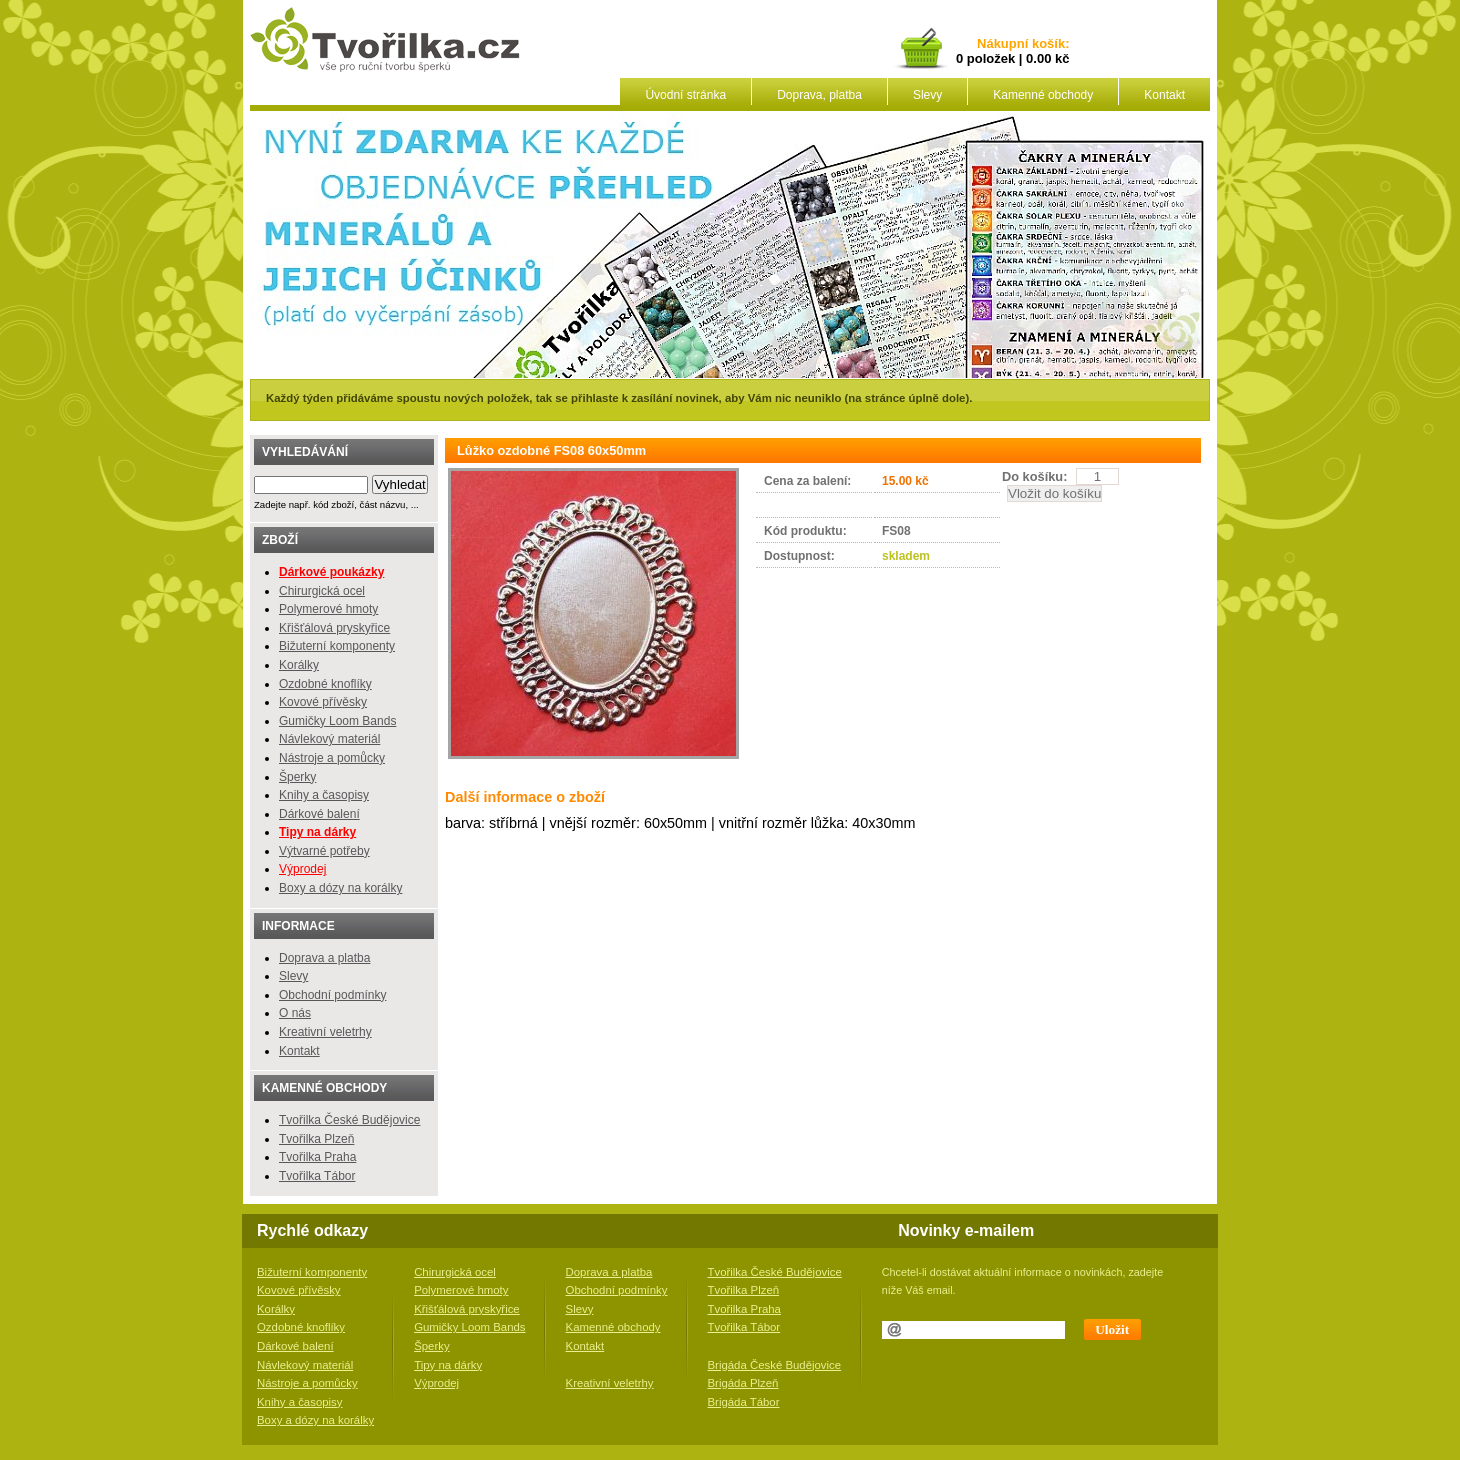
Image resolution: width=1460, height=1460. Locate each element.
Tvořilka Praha (317, 1157)
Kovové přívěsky (323, 702)
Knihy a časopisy (324, 795)
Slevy (927, 95)
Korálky (299, 665)
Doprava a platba (324, 958)
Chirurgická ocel (322, 591)
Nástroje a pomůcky (332, 758)
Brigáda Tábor (744, 1402)
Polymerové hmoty (328, 609)
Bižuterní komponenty (337, 646)
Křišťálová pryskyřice (334, 628)
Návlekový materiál (329, 739)
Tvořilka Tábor (317, 1176)
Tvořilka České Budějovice (349, 1120)
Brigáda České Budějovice (775, 1365)
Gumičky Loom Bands (337, 721)
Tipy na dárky (448, 1365)
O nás (295, 1013)
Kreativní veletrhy (325, 1032)
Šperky (297, 777)
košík (1045, 44)
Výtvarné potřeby (324, 851)
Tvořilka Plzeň (316, 1139)
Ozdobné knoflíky (325, 684)
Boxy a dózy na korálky (340, 888)
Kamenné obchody (1043, 95)
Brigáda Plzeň (743, 1383)
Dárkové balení (319, 814)
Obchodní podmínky (332, 995)
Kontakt (1164, 95)
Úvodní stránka (685, 95)
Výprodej (302, 869)
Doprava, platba (819, 95)
